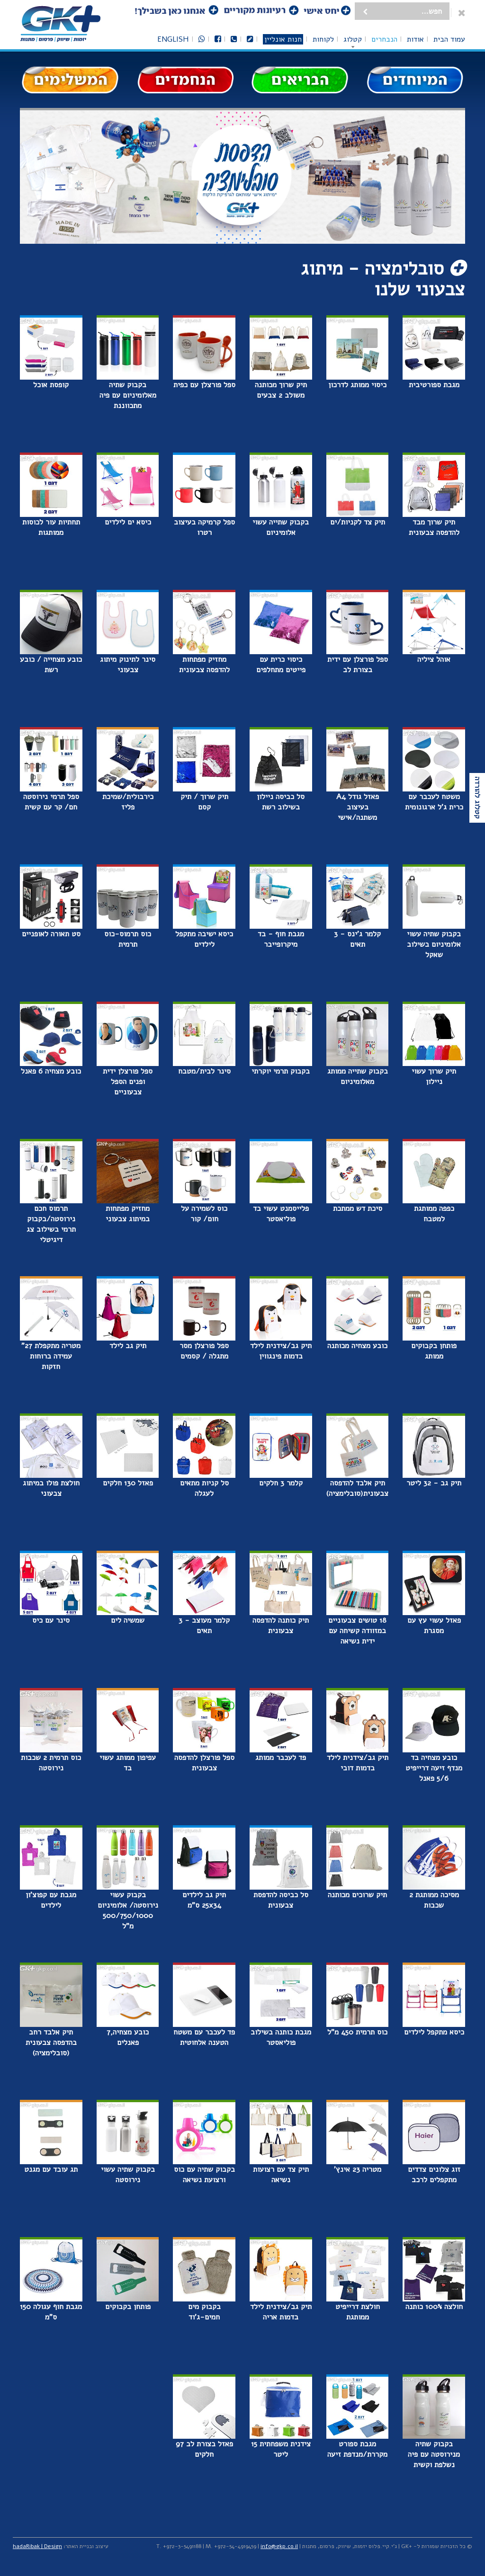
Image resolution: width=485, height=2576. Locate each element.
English (173, 39)
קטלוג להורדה (477, 798)
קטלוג (352, 39)
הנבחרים (384, 39)
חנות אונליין (283, 39)
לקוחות (323, 39)
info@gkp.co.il (279, 2546)
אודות (415, 39)
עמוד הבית (449, 39)
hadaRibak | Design (37, 2546)
